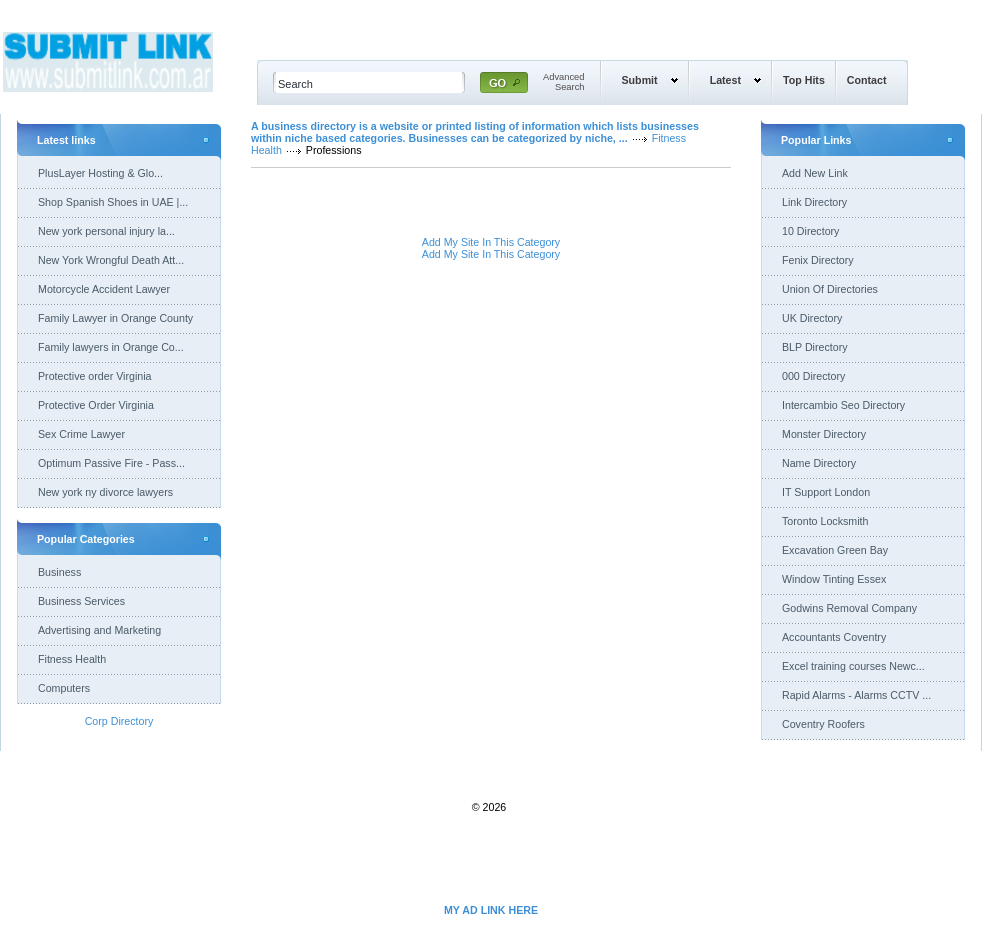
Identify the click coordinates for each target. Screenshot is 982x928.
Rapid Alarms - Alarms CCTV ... (856, 695)
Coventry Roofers (823, 724)
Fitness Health (72, 659)
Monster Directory (824, 434)
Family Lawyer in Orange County (115, 318)
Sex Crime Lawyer (81, 434)
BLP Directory (815, 347)
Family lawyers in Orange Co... (111, 347)
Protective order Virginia (95, 376)
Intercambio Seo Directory (843, 405)
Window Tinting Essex (834, 579)
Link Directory (814, 202)
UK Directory (812, 318)
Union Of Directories (830, 289)
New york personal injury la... (106, 231)
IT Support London (826, 492)
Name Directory (819, 463)
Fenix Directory (818, 260)
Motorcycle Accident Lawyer (104, 289)
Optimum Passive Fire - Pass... (111, 463)
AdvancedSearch (564, 82)
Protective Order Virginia (96, 405)
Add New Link (815, 173)
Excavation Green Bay (835, 550)
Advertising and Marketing (99, 630)
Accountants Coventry (834, 637)
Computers (64, 688)
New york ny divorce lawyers (105, 492)
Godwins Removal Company (849, 608)
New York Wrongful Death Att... (111, 260)
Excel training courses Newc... (853, 666)
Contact (867, 80)
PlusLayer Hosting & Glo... (100, 173)
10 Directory (810, 231)
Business (59, 572)
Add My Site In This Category (491, 242)
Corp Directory (119, 721)
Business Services (81, 601)
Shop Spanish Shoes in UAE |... (113, 202)
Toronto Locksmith (825, 521)
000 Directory (813, 376)
